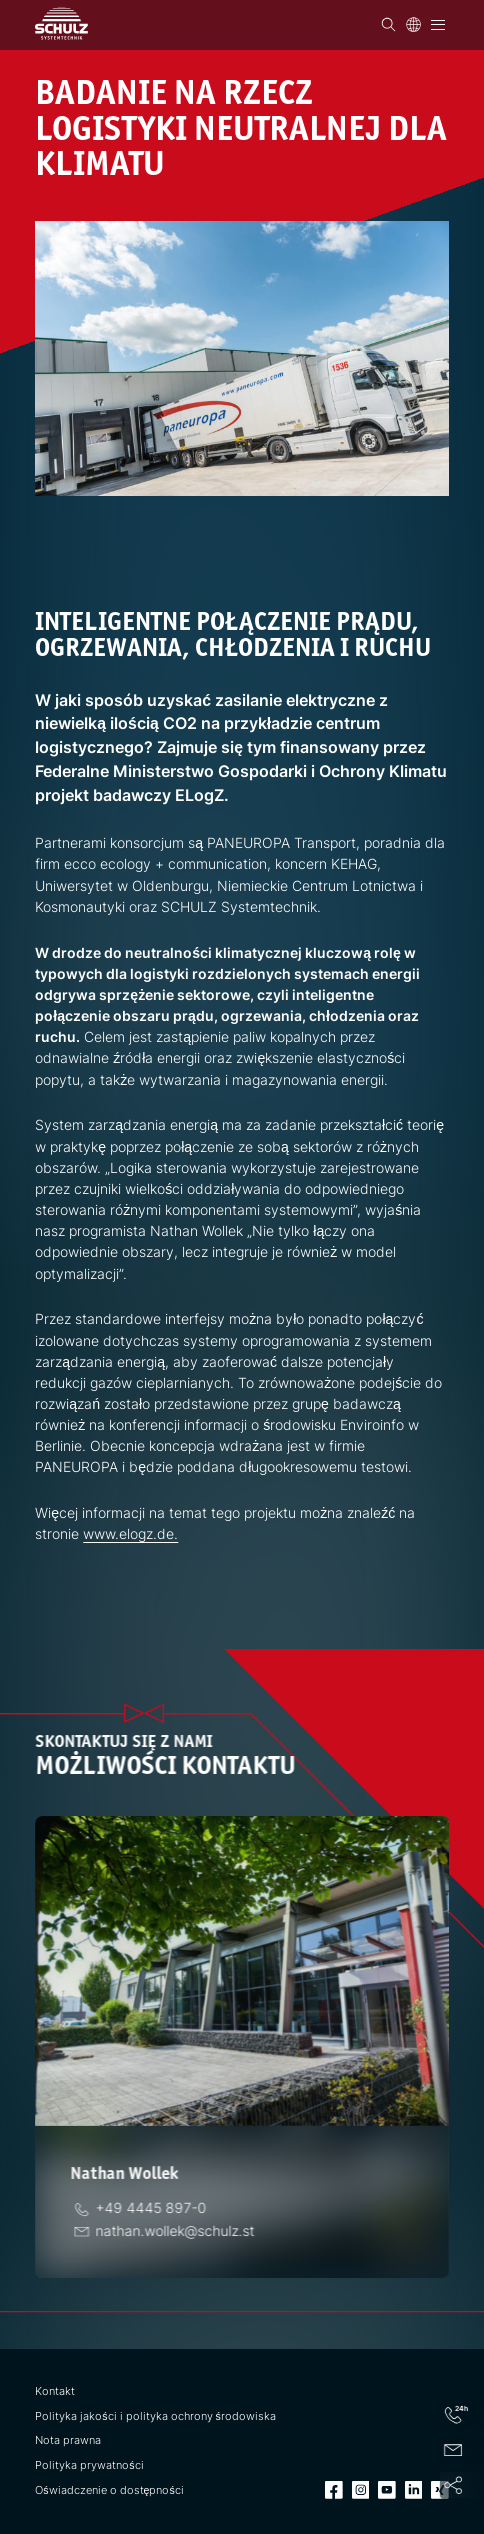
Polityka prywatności (89, 2465)
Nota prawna (68, 2440)
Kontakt (55, 2391)
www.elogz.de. (130, 1533)
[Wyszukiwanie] (388, 24)
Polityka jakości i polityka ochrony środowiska (155, 2416)
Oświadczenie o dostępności (109, 2490)
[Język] (413, 24)
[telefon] (155, 2207)
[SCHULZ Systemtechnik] (61, 23)
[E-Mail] (179, 2230)
